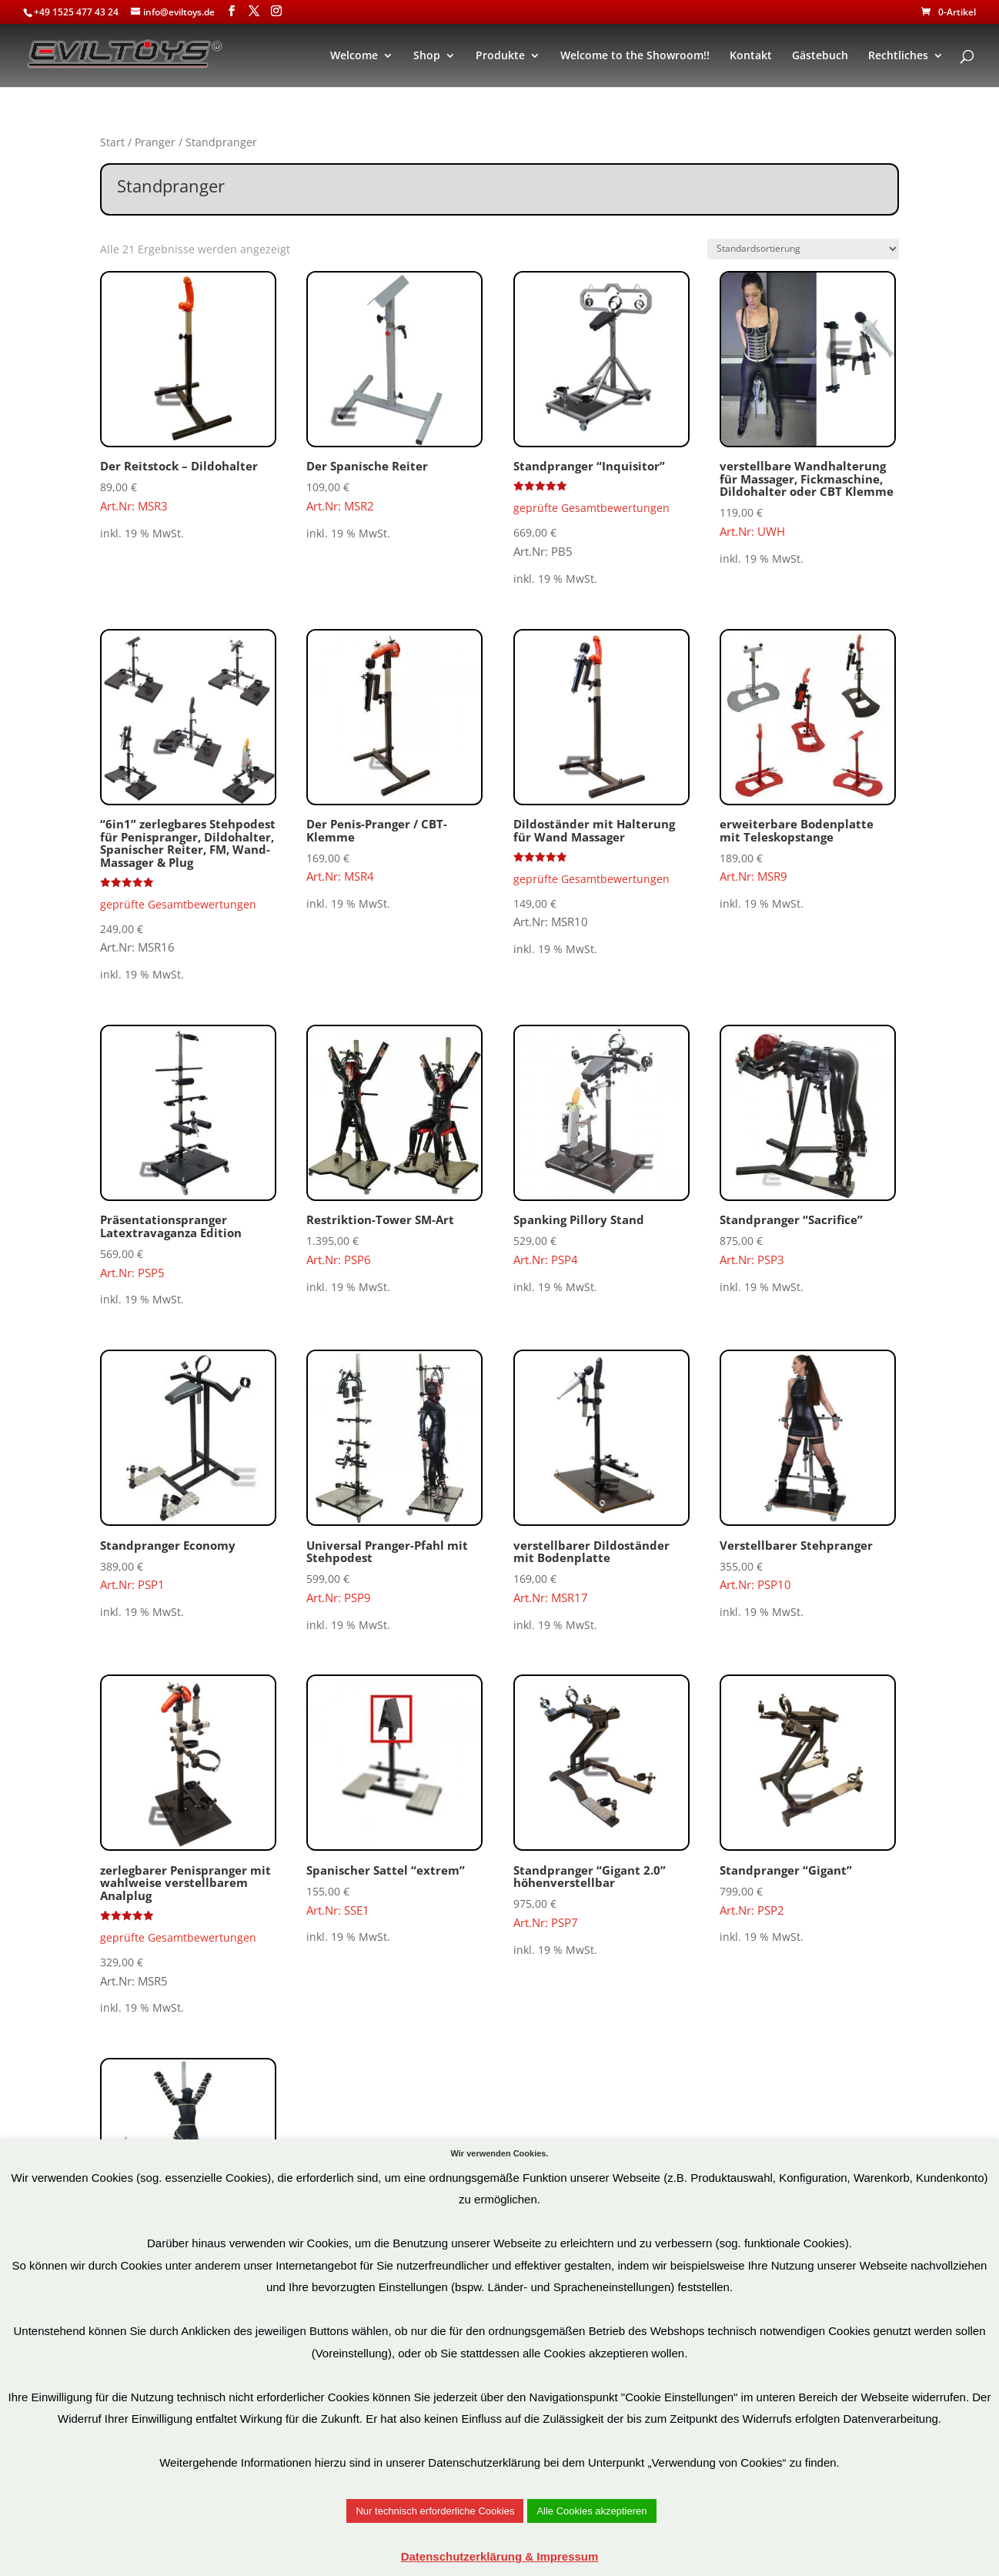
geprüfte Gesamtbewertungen (591, 508)
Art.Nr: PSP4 (601, 1146)
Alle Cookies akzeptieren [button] (591, 2511)
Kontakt (751, 56)
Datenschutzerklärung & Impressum (500, 2556)
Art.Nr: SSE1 (394, 1795)
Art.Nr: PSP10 (808, 1471)
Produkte (500, 56)
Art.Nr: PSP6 (394, 1146)
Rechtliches (898, 56)
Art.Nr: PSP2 (808, 1795)
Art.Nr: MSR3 (188, 392)
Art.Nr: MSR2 (394, 392)
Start (112, 142)
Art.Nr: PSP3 (808, 1146)
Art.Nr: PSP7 (601, 1802)
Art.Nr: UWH (808, 405)
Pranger (155, 142)
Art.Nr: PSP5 (188, 1152)
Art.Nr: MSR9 (808, 757)
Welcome (354, 56)
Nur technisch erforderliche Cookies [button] (435, 2511)
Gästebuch (820, 56)
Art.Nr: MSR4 (394, 757)
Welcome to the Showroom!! (635, 56)
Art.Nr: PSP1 (188, 1471)
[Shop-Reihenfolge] (803, 249)
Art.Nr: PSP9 (394, 1477)
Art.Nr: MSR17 (601, 1477)
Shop (426, 56)
